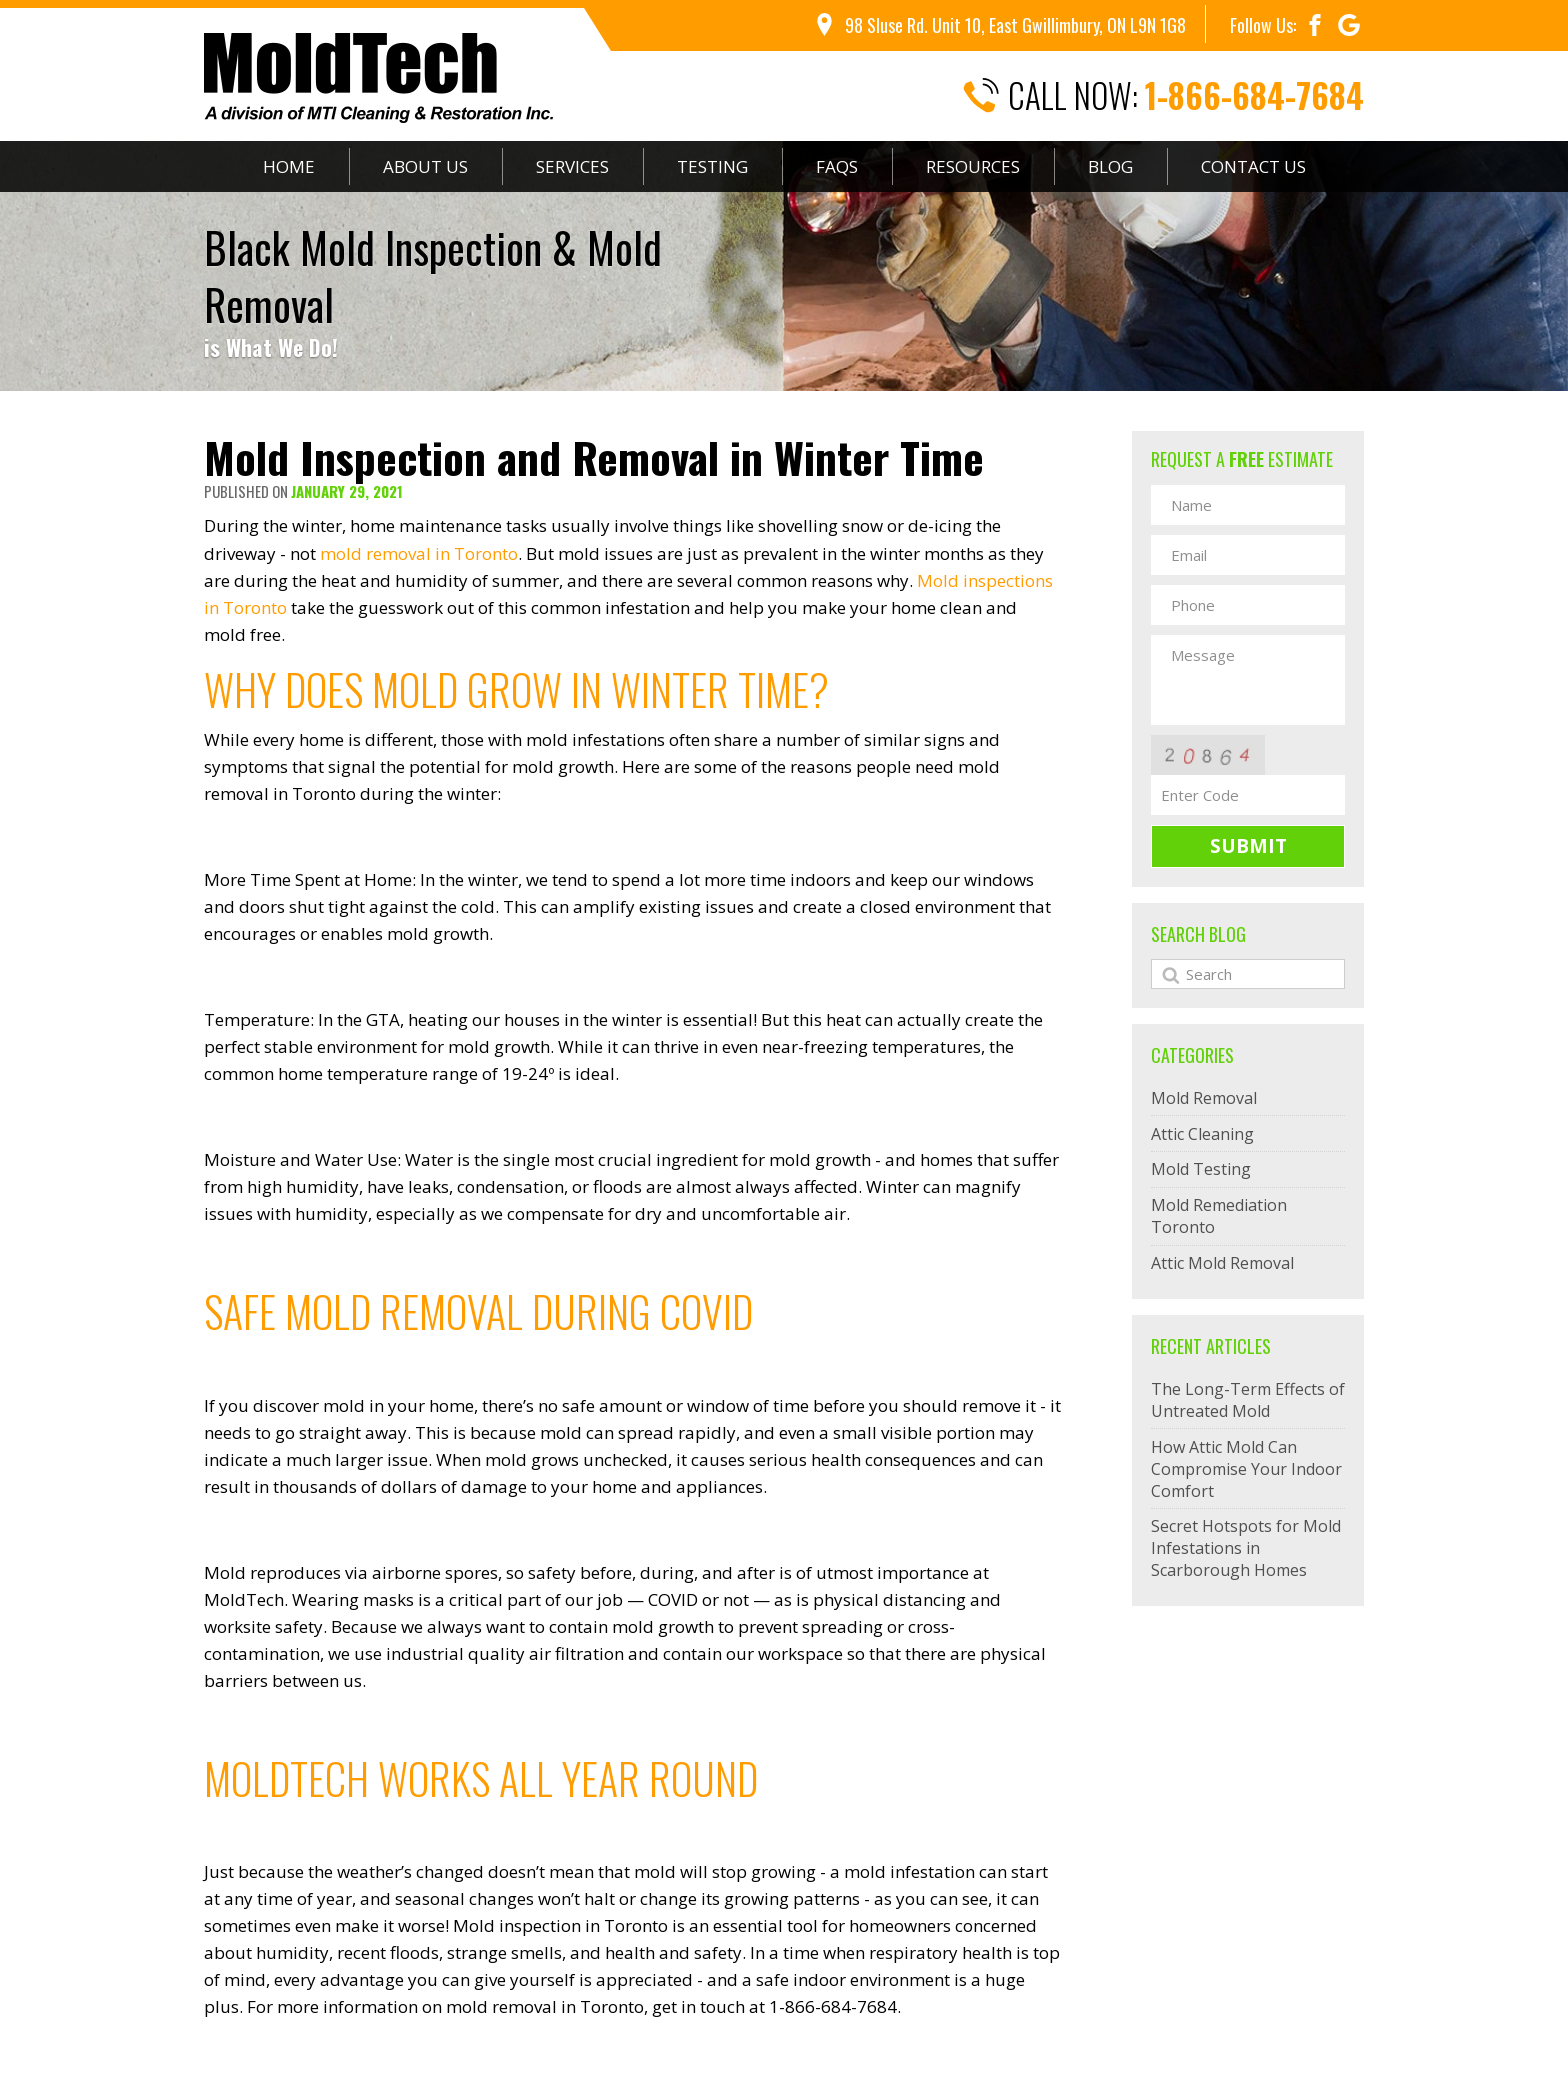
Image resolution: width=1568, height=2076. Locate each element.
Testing (712, 166)
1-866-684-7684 (1254, 95)
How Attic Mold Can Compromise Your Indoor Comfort (1246, 1469)
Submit (1248, 846)
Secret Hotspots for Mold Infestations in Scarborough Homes (1246, 1548)
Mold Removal (1204, 1098)
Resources (973, 166)
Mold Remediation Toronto (1219, 1216)
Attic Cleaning (1202, 1134)
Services (572, 166)
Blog (1110, 166)
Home (289, 166)
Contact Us (1253, 166)
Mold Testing (1201, 1169)
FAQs (837, 166)
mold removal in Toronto (419, 553)
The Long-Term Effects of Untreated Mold (1248, 1400)
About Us (425, 166)
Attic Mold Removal (1222, 1263)
